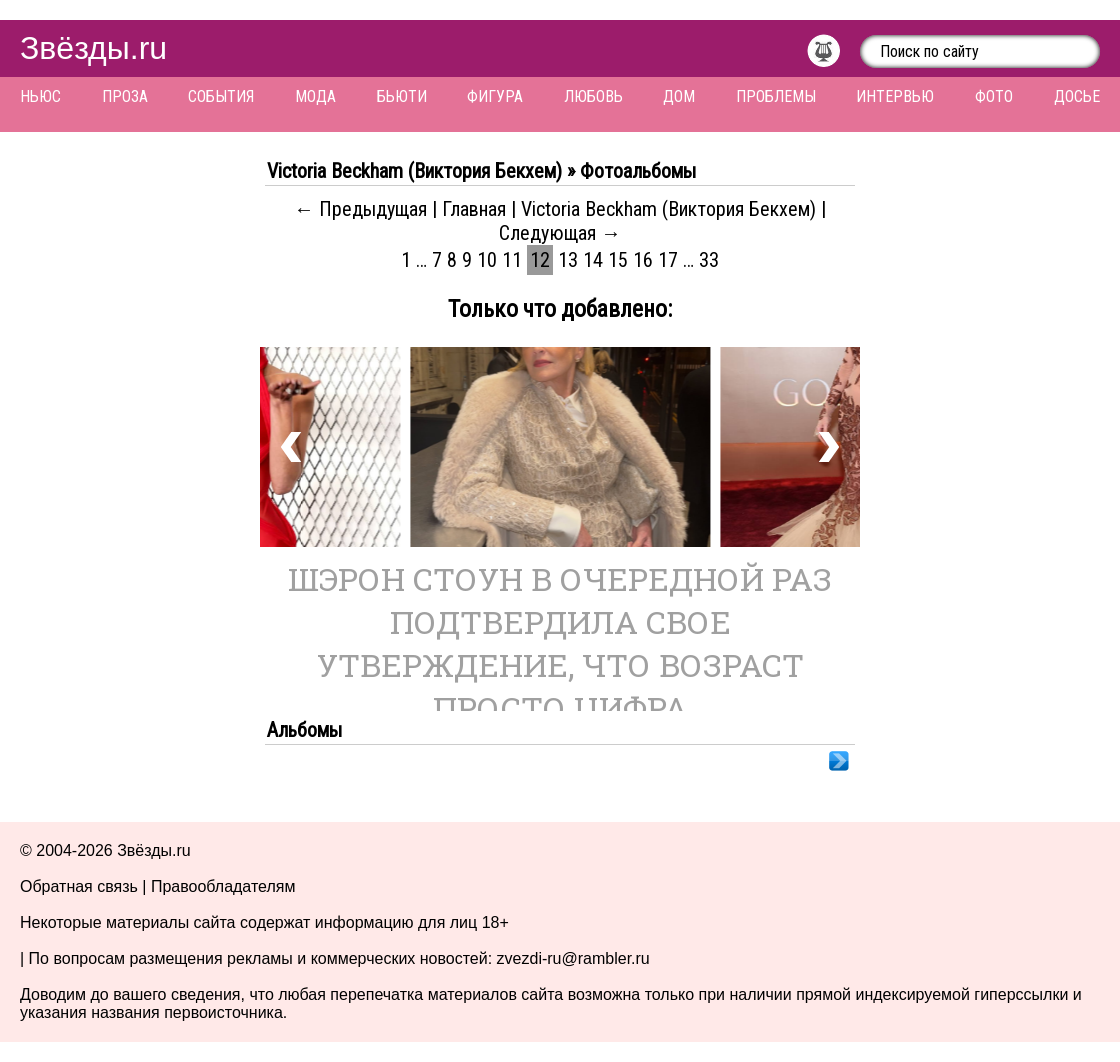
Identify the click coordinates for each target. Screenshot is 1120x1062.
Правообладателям (223, 886)
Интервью (895, 96)
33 (709, 260)
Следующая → (560, 233)
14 (593, 260)
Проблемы (776, 96)
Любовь (593, 96)
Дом (679, 96)
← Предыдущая (360, 209)
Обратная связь (79, 886)
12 (540, 260)
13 (568, 260)
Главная (474, 209)
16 (643, 260)
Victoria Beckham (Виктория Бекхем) (671, 209)
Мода (315, 96)
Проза (125, 96)
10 (487, 260)
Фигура (495, 96)
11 (512, 260)
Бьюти (402, 96)
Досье (1077, 96)
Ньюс (40, 96)
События (221, 96)
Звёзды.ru (93, 48)
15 (618, 260)
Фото (994, 96)
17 (668, 260)
